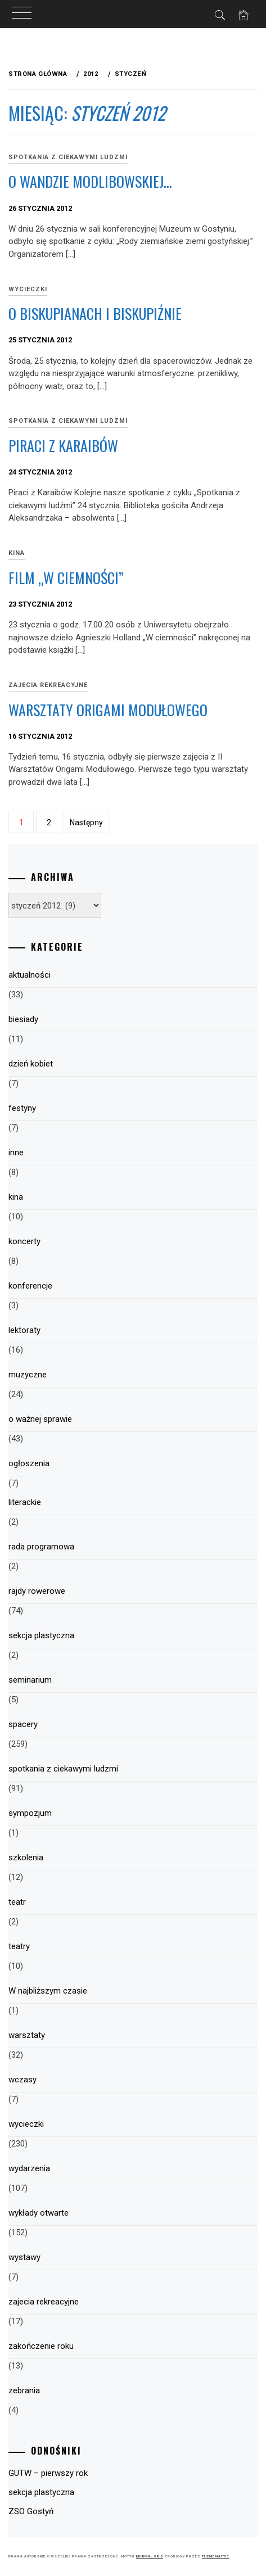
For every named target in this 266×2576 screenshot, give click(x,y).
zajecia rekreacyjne (48, 685)
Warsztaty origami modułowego (108, 710)
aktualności (29, 975)
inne (16, 1152)
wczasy (22, 2080)
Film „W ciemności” (66, 578)
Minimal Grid (149, 2556)
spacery (23, 1724)
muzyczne (27, 1375)
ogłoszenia (28, 1463)
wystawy (24, 2257)
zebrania (24, 2390)
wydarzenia (29, 2168)
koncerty (24, 1241)
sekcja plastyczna (41, 1635)
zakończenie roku (41, 2346)
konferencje (30, 1286)
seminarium (30, 1680)
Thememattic (215, 2556)
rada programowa (41, 1547)
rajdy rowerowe (36, 1591)
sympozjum (30, 1813)
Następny (86, 822)
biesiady (23, 1019)
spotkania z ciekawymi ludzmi (68, 157)
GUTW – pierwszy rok (48, 2473)
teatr (17, 1902)
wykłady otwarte (38, 2213)
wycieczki (26, 2124)
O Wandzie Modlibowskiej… (90, 181)
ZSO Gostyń (30, 2511)
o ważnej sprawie (40, 1419)
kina (15, 1197)
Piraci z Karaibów (63, 446)
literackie (24, 1502)
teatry (19, 1946)
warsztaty (26, 2035)
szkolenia (25, 1857)
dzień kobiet (30, 1064)
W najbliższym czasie (47, 1991)
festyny (22, 1108)
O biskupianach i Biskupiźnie (95, 313)
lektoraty (24, 1330)
